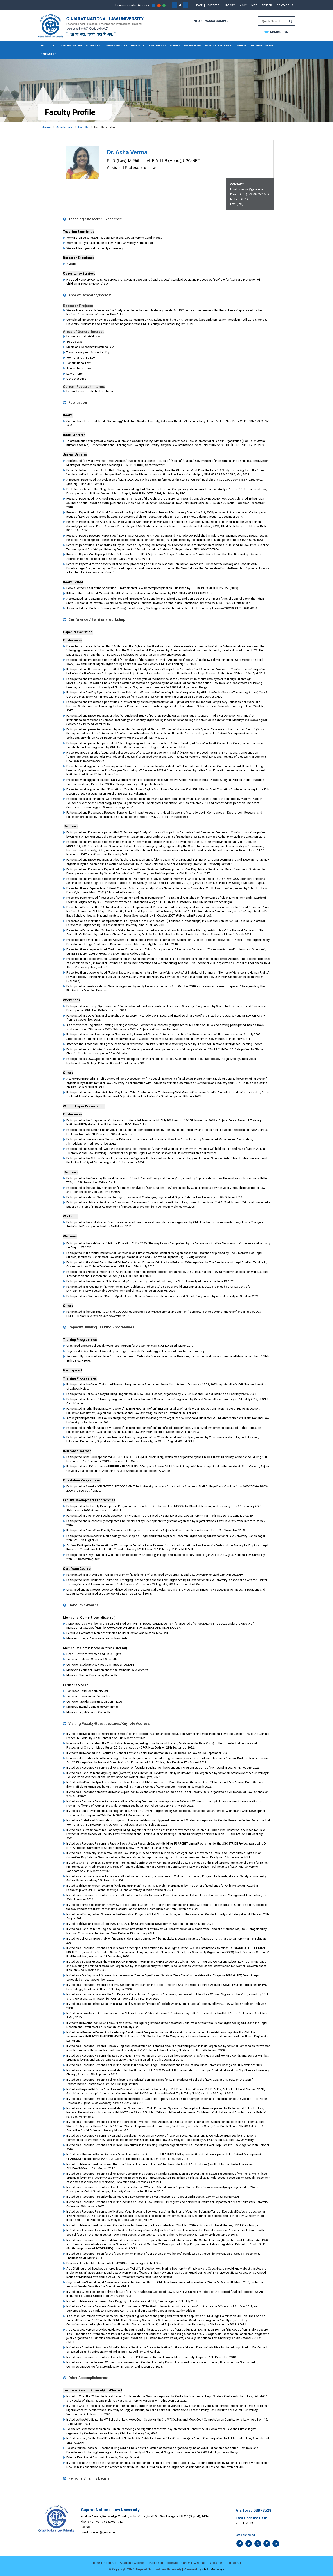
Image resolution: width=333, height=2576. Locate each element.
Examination (192, 45)
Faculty (83, 127)
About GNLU (48, 45)
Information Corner (218, 45)
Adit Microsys (214, 2569)
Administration (71, 45)
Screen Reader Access (132, 5)
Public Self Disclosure (163, 2563)
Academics (93, 45)
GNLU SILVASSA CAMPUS (210, 21)
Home (199, 5)
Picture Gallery (262, 45)
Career (185, 2563)
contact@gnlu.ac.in (102, 2532)
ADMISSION (276, 32)
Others (242, 45)
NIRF (254, 5)
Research (137, 45)
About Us (110, 2563)
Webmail (199, 2563)
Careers (213, 5)
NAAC (243, 5)
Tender (267, 5)
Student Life (157, 45)
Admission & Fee (116, 45)
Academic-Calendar (132, 2563)
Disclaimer (216, 2563)
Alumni (175, 45)
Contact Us (285, 5)
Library (229, 5)
